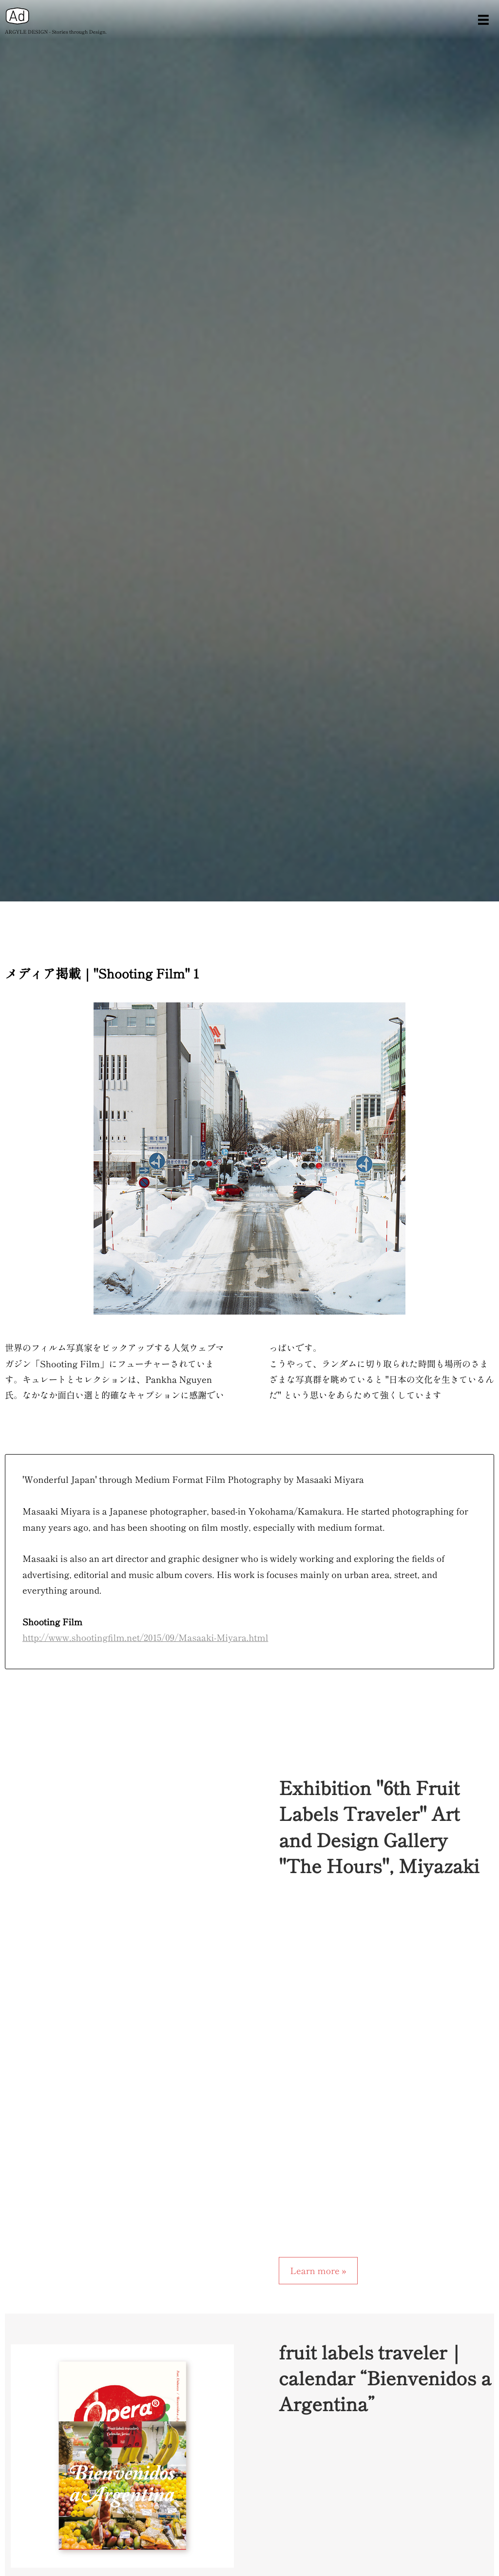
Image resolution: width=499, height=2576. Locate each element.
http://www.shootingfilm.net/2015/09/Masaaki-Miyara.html (145, 1637)
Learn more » (318, 2270)
